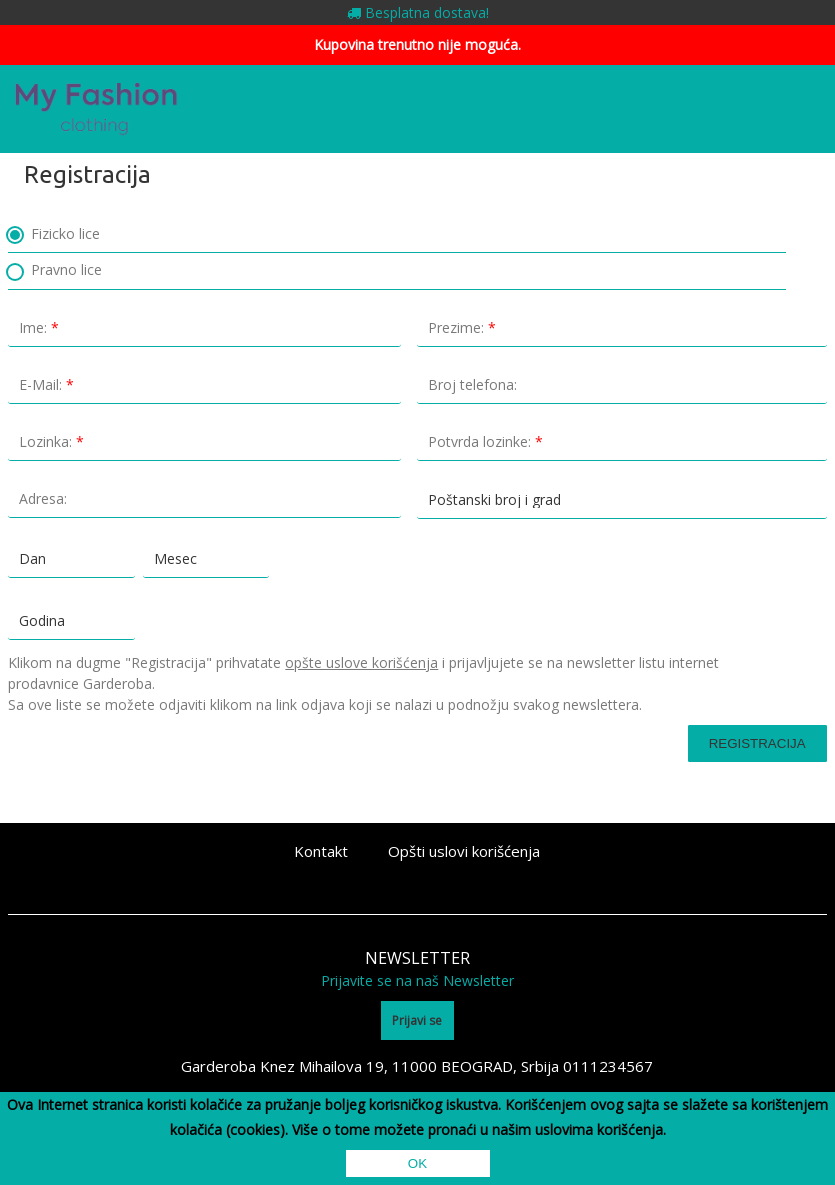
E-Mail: (210, 384)
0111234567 (608, 1066)
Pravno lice (55, 271)
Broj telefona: (627, 384)
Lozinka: (210, 441)
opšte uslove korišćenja (361, 662)
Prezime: (627, 327)
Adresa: (210, 498)
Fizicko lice (54, 235)
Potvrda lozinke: (627, 441)
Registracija (757, 743)
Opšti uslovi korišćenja (464, 851)
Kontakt (321, 851)
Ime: (210, 327)
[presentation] (114, 789)
